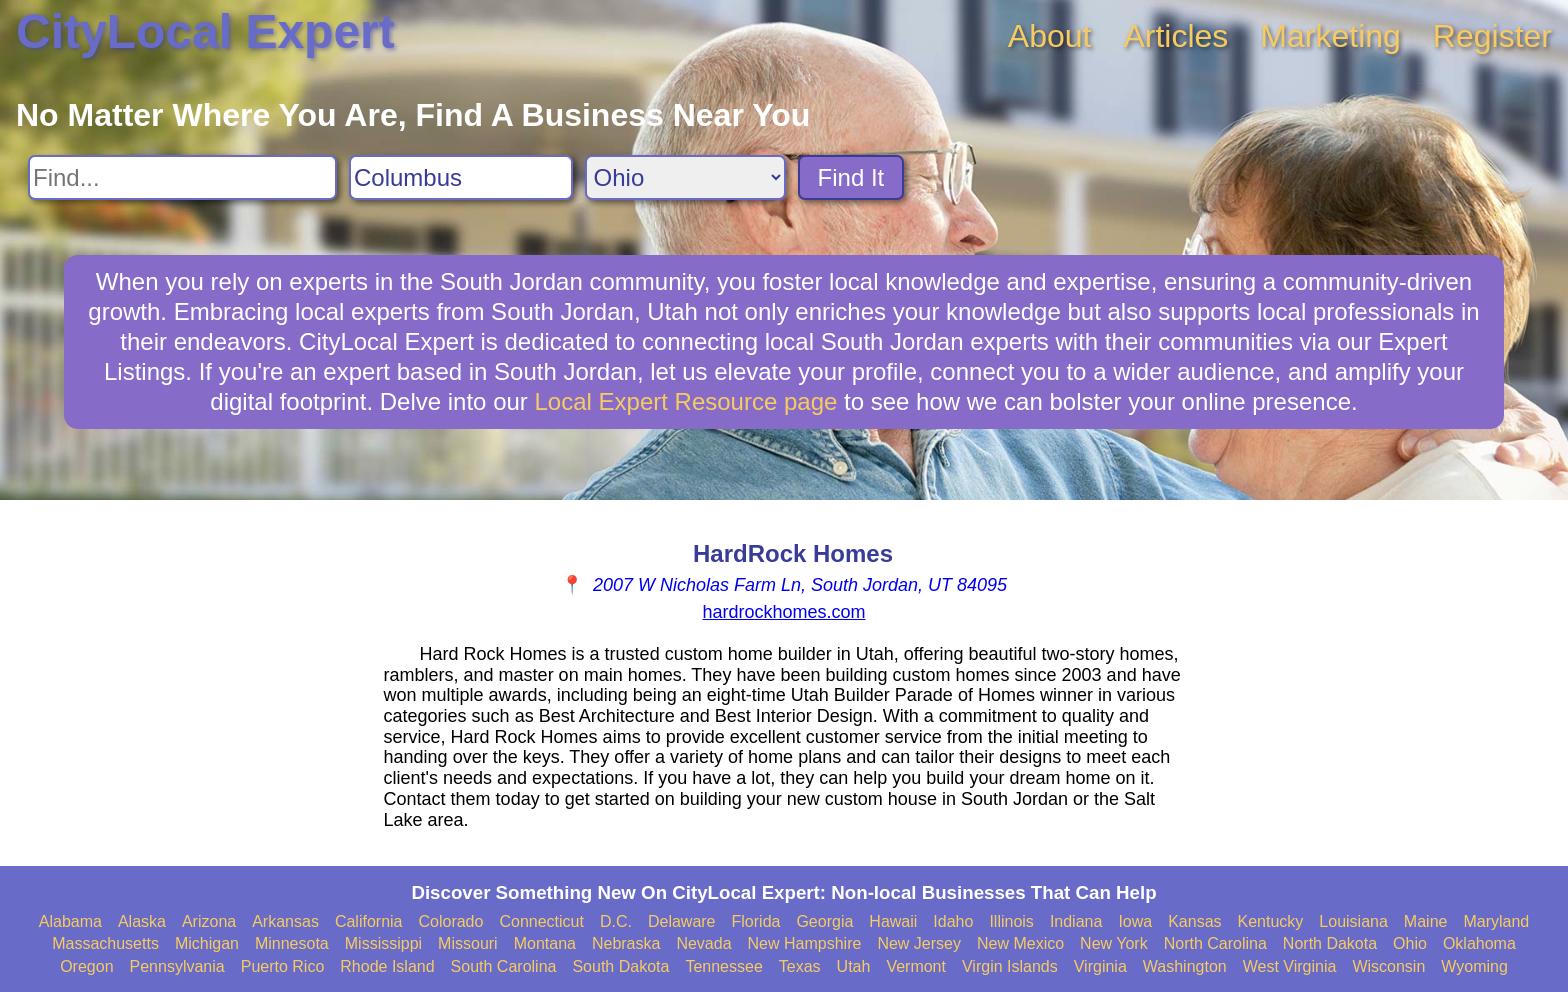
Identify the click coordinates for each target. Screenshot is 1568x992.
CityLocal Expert (205, 31)
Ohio (1410, 943)
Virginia (1100, 966)
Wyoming (1474, 966)
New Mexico (1020, 943)
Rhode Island (387, 966)
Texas (800, 966)
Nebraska (626, 943)
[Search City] (461, 177)
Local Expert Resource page (686, 401)
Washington (1185, 966)
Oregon (86, 966)
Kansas (1194, 921)
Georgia (824, 921)
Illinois (1011, 921)
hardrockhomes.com (783, 612)
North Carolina (1215, 943)
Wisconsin (1388, 966)
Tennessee (723, 966)
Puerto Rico (283, 966)
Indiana (1076, 921)
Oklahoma (1479, 943)
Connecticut (541, 921)
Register (1492, 36)
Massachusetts (105, 943)
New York (1114, 943)
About (1050, 36)
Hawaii (893, 921)
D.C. (616, 921)
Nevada (703, 943)
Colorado (450, 921)
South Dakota (620, 966)
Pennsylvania (177, 966)
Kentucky (1271, 921)
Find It (851, 177)
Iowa (1135, 921)
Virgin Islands (1010, 966)
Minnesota (292, 943)
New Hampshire (805, 943)
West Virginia (1290, 966)
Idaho (953, 921)
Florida (756, 921)
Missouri (468, 943)
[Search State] (685, 177)
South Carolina (504, 966)
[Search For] (182, 177)
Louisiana (1353, 921)
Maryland (1496, 921)
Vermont (916, 966)
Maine (1426, 921)
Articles (1175, 36)
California (369, 921)
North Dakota (1330, 943)
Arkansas (285, 921)
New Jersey (919, 943)
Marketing (1330, 36)
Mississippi (383, 943)
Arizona (209, 921)
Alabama (70, 921)
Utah (854, 966)
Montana (545, 943)
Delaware (682, 921)
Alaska (142, 921)
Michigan (207, 943)
